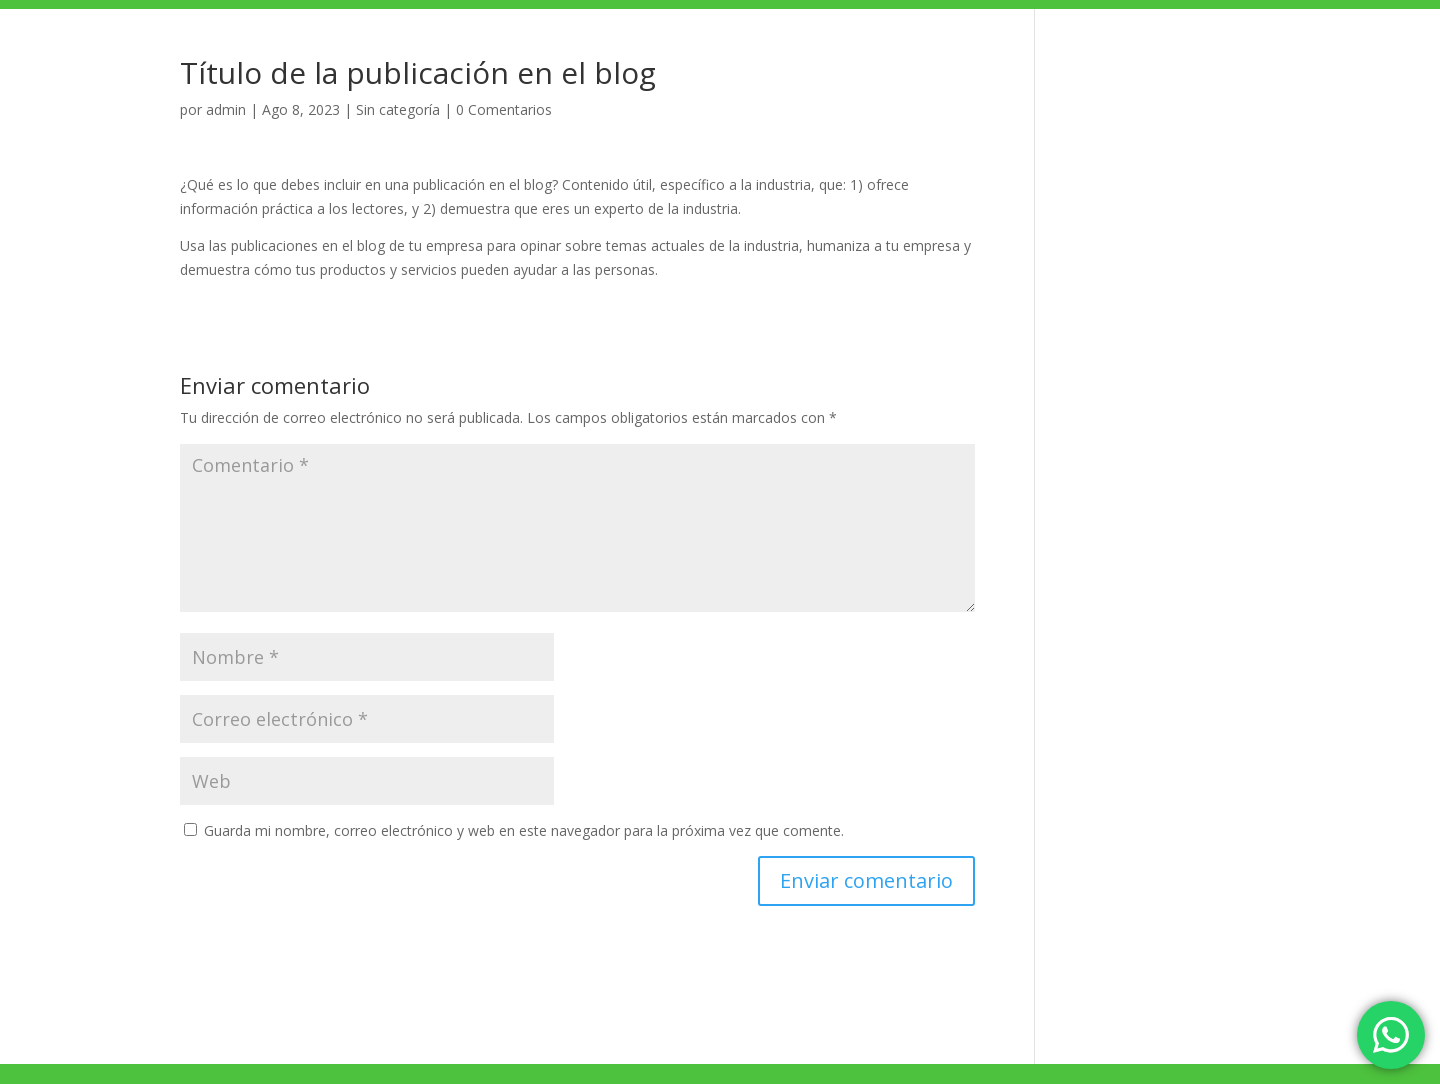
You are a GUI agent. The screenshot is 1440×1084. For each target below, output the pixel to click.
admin (226, 109)
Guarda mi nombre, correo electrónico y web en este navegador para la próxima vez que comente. (524, 830)
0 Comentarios (504, 109)
